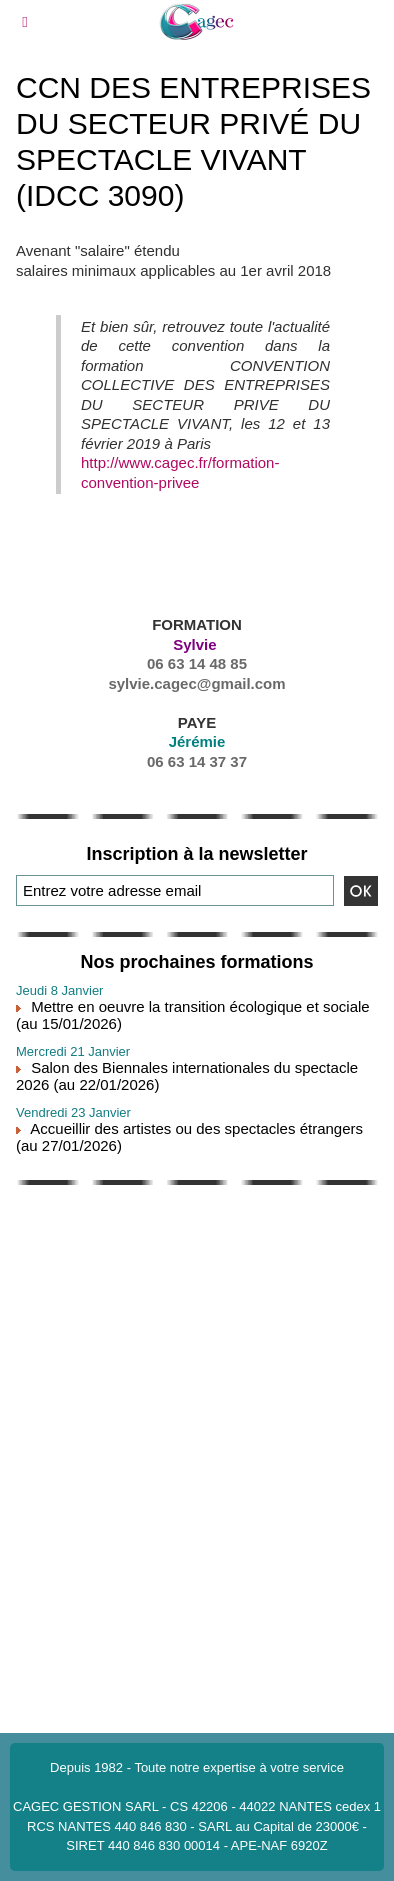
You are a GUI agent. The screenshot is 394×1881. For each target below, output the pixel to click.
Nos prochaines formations (196, 962)
